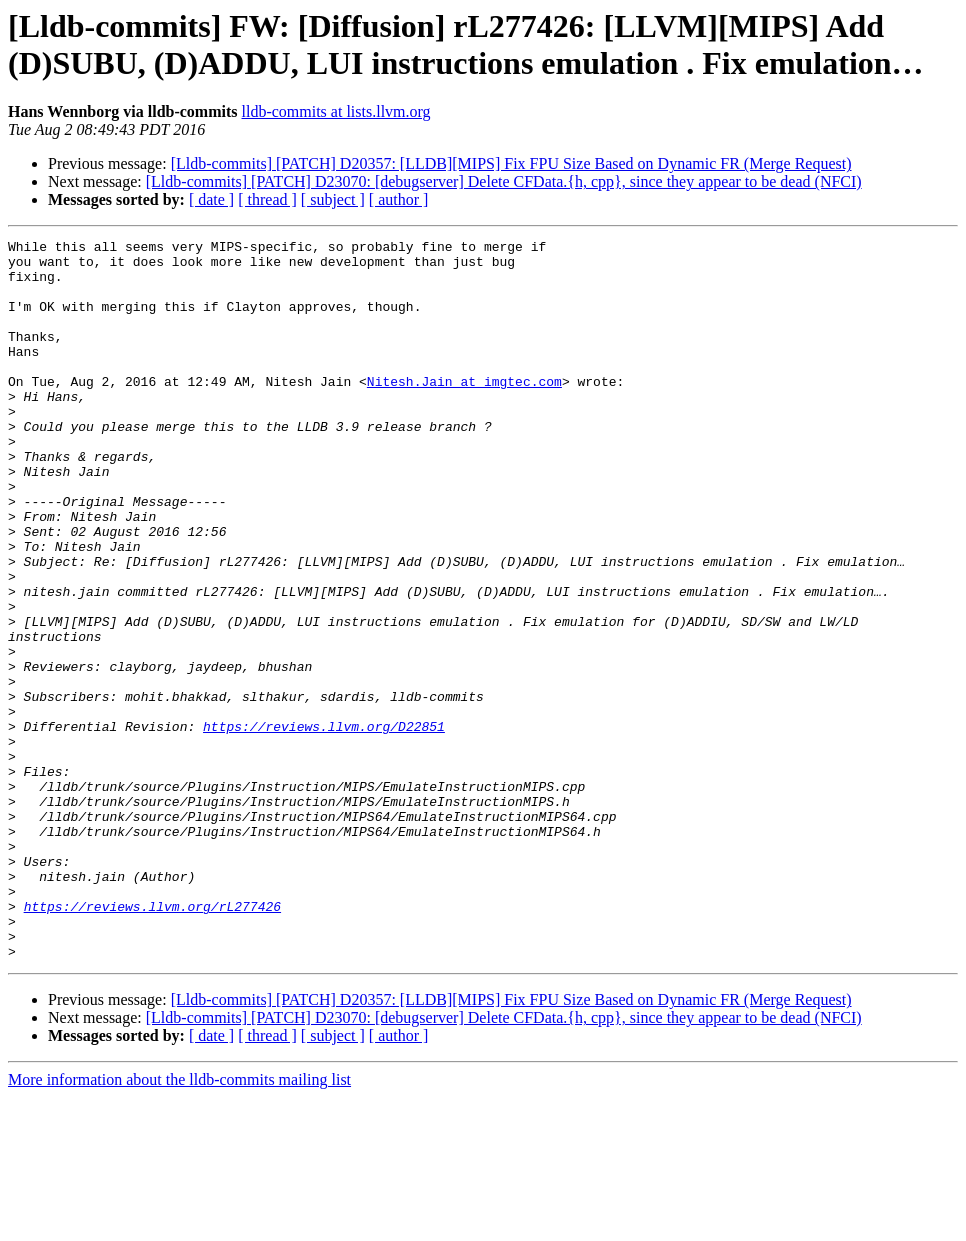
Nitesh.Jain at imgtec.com (464, 411)
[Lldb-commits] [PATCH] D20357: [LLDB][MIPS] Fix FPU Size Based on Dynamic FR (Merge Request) (511, 163)
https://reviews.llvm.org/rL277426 (152, 1041)
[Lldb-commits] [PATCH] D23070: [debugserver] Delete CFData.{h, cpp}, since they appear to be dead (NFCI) (504, 181)
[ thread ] (267, 199)
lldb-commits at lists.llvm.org (336, 111)
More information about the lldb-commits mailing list (179, 1223)
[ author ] (399, 199)
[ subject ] (333, 199)
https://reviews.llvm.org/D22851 (324, 825)
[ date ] (211, 199)
